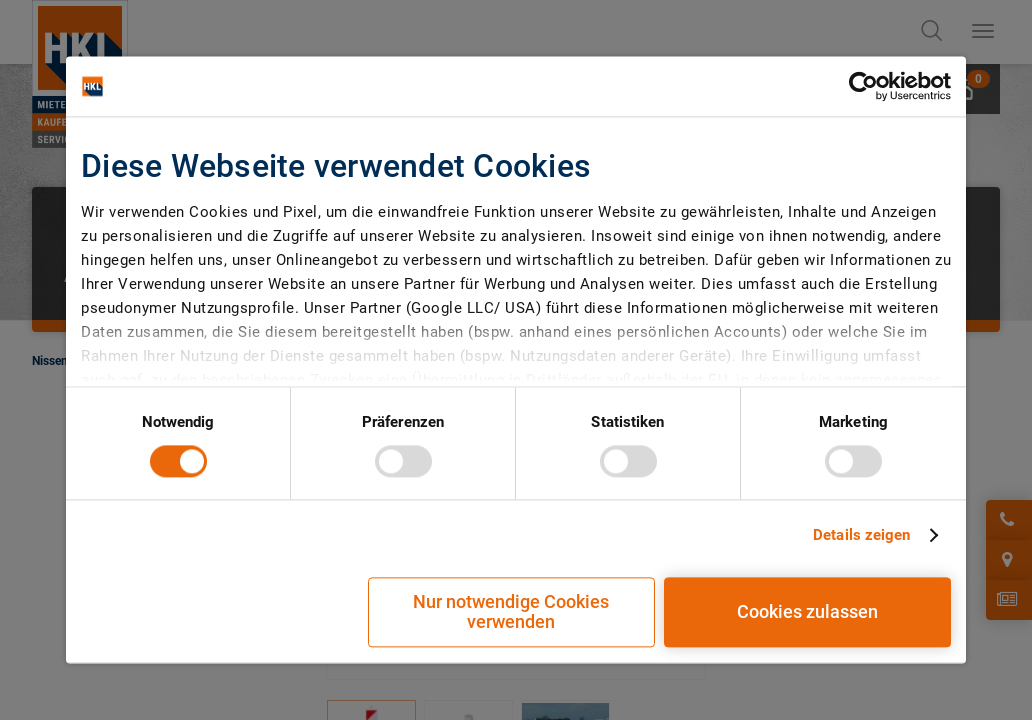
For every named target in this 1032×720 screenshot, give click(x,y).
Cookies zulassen (807, 612)
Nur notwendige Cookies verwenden (511, 612)
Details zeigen (861, 535)
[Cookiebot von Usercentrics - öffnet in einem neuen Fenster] (863, 86)
